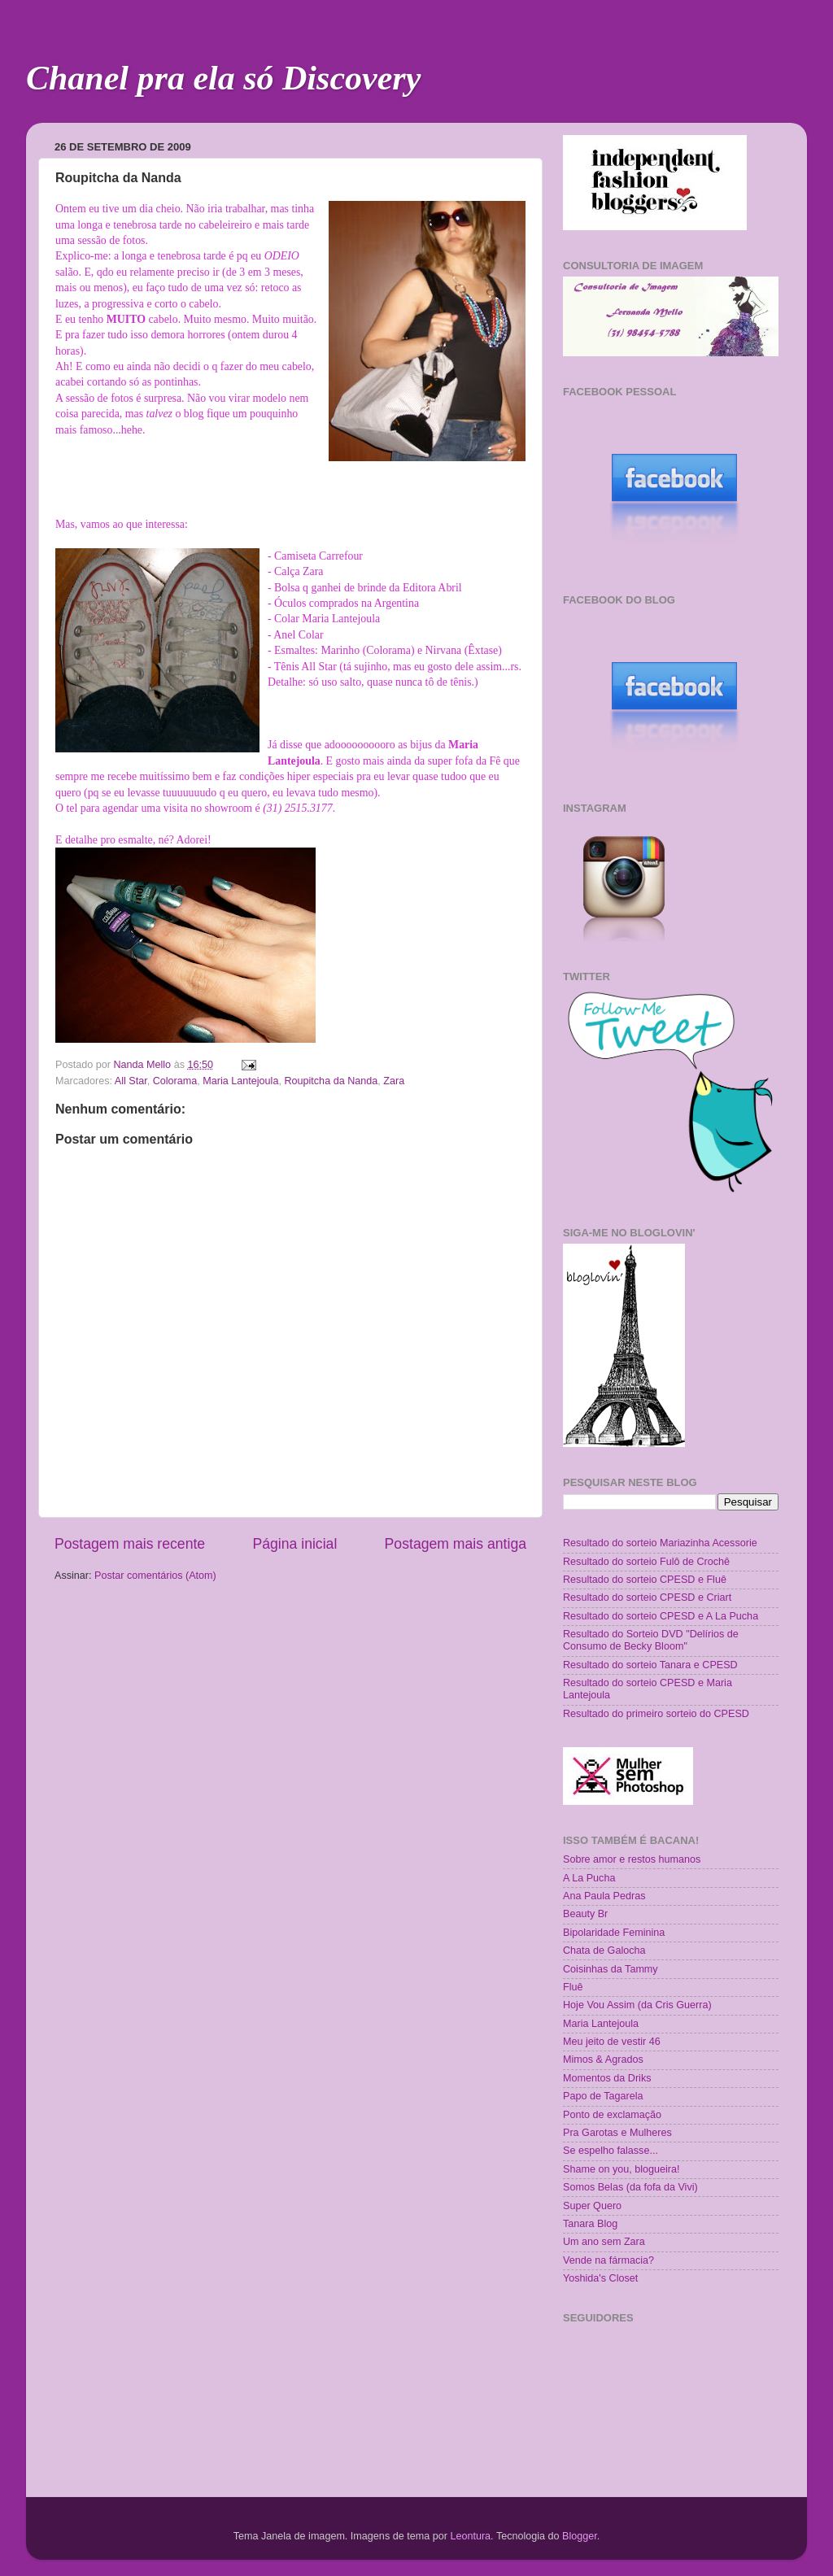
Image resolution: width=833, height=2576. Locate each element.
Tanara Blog (590, 2223)
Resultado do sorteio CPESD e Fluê (644, 1579)
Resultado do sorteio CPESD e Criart (647, 1597)
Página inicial (294, 1544)
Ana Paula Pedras (604, 1896)
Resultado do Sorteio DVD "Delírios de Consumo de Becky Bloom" (651, 1640)
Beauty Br (585, 1914)
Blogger (579, 2536)
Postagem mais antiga (455, 1544)
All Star (131, 1081)
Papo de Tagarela (603, 2096)
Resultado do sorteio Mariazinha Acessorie (660, 1543)
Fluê (573, 1987)
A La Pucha (589, 1878)
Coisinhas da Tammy (610, 1969)
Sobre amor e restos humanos (631, 1859)
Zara (393, 1081)
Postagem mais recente (130, 1544)
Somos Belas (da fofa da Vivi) (630, 2187)
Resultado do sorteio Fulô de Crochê (646, 1561)
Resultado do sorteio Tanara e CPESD (650, 1665)
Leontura (470, 2536)
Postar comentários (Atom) (155, 1575)
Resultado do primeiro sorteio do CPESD (656, 1714)
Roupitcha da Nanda (330, 1081)
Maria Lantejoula (240, 1081)
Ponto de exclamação (612, 2115)
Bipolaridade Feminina (614, 1932)
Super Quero (592, 2206)
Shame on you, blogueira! (621, 2169)
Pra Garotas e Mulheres (617, 2132)
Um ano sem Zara (604, 2241)
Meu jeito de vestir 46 (612, 2041)
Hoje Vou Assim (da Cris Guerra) (637, 2005)
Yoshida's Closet (600, 2278)
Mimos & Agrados (603, 2059)
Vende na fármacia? (608, 2260)
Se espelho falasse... (610, 2150)
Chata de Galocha (604, 1950)
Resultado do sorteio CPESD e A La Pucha (660, 1616)
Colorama (175, 1081)
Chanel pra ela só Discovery (223, 78)
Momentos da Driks (607, 2078)
